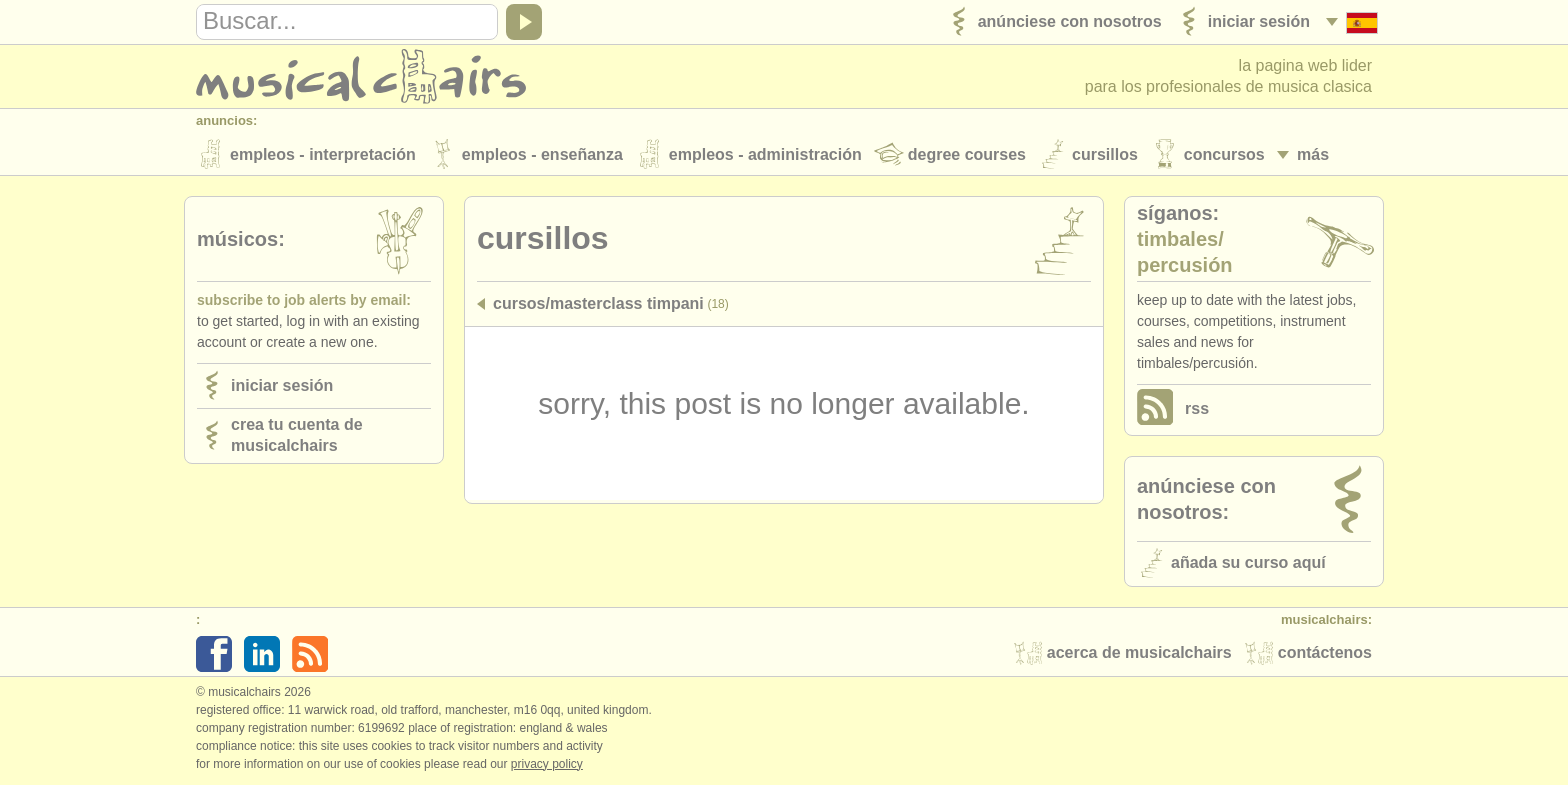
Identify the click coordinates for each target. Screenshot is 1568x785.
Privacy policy (547, 764)
